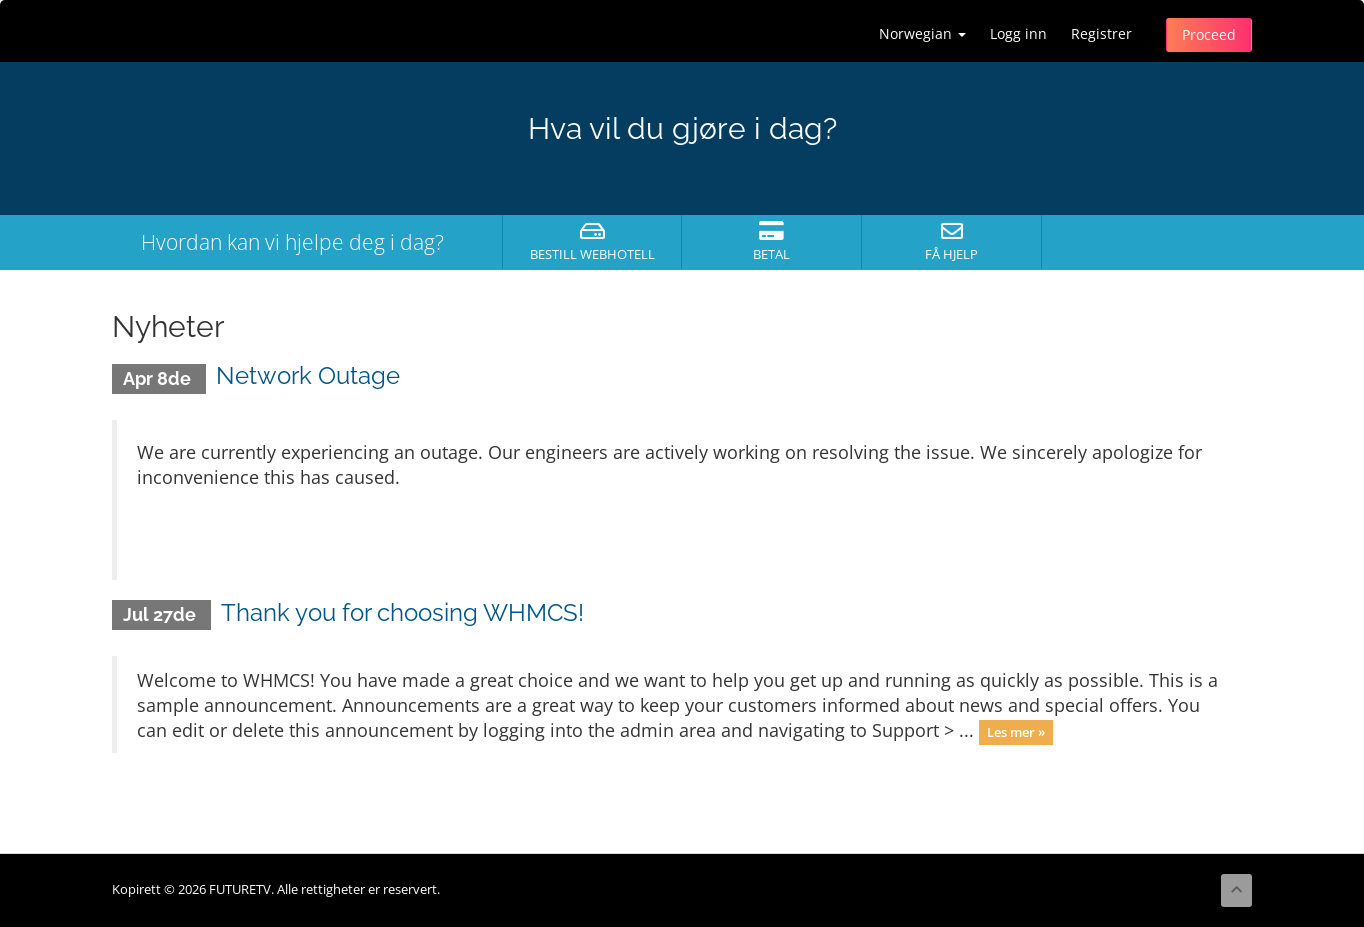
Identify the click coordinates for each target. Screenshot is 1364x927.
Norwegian (922, 33)
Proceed (1209, 34)
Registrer (1101, 33)
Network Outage (308, 375)
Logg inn (1018, 33)
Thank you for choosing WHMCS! (402, 612)
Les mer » (1016, 732)
